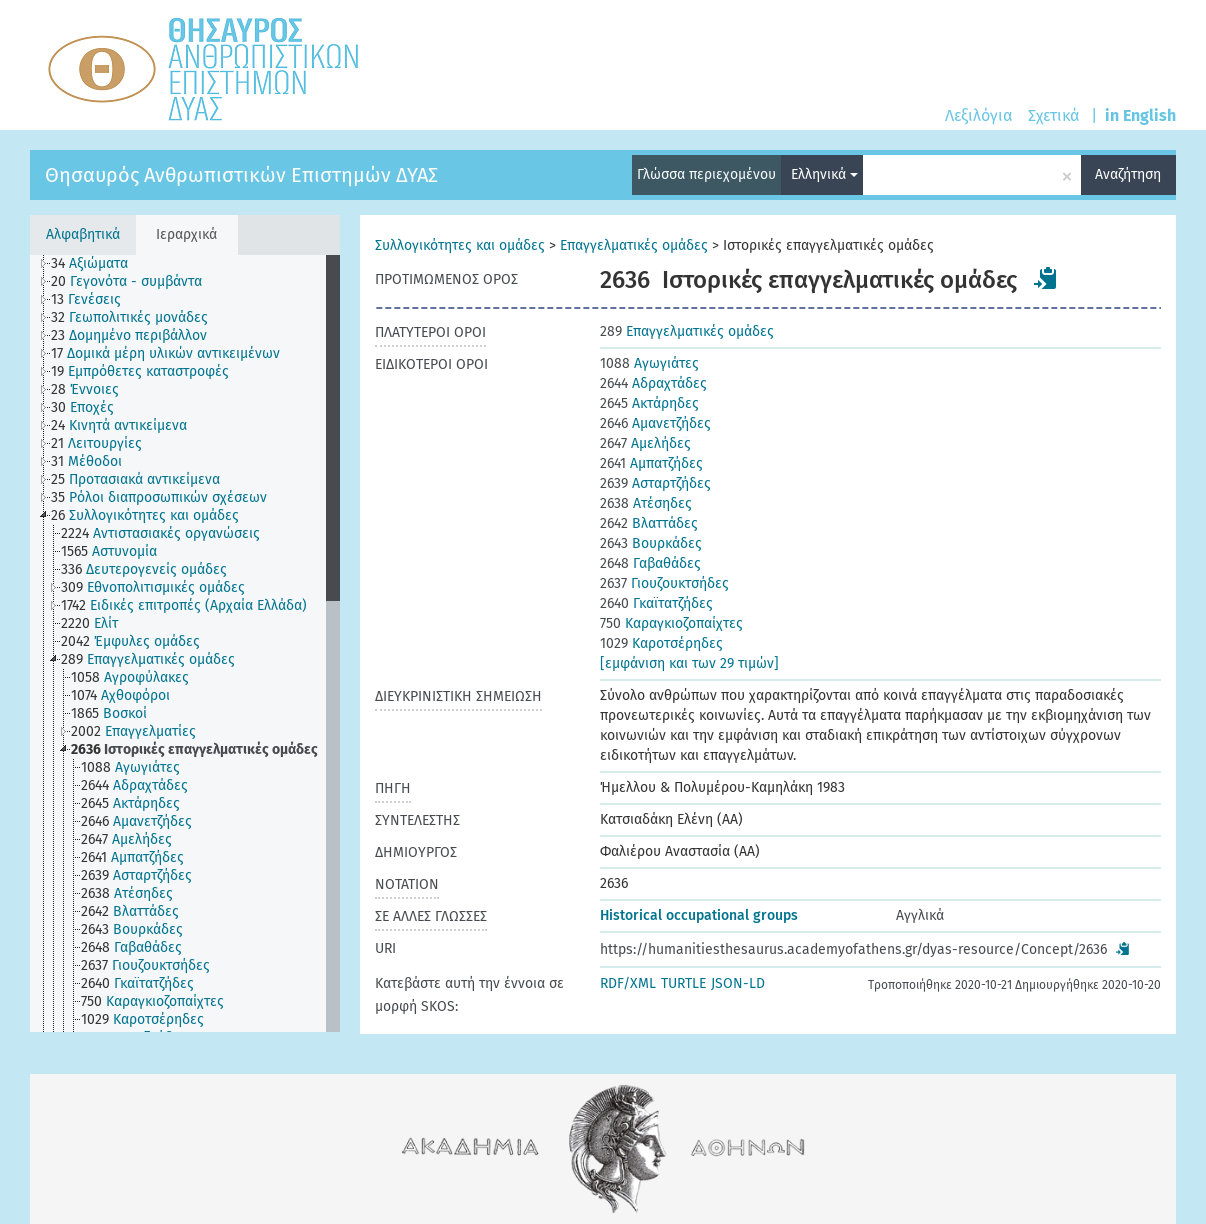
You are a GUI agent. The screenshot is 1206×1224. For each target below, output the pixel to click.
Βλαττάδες (649, 523)
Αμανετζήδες (655, 423)
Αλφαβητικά (83, 234)
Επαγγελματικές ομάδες (634, 245)
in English (1140, 115)
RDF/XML (628, 983)
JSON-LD (738, 983)
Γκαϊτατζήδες (656, 603)
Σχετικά (1053, 115)
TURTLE (683, 983)
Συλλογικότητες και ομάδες (460, 245)
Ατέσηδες (646, 503)
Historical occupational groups (699, 915)
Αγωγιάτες (649, 363)
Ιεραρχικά (186, 234)
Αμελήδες (645, 443)
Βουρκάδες (651, 543)
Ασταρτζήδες (655, 483)
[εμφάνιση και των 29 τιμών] (689, 663)
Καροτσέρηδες (661, 643)
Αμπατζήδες (651, 463)
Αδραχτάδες (653, 383)
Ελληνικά (824, 174)
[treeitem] (98, 264)
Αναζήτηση (1128, 174)
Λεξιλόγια (978, 115)
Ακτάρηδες (649, 403)
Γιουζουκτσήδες (664, 583)
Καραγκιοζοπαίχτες (671, 623)
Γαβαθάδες (650, 563)
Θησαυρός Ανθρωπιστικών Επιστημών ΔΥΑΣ (241, 175)
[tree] (185, 643)
